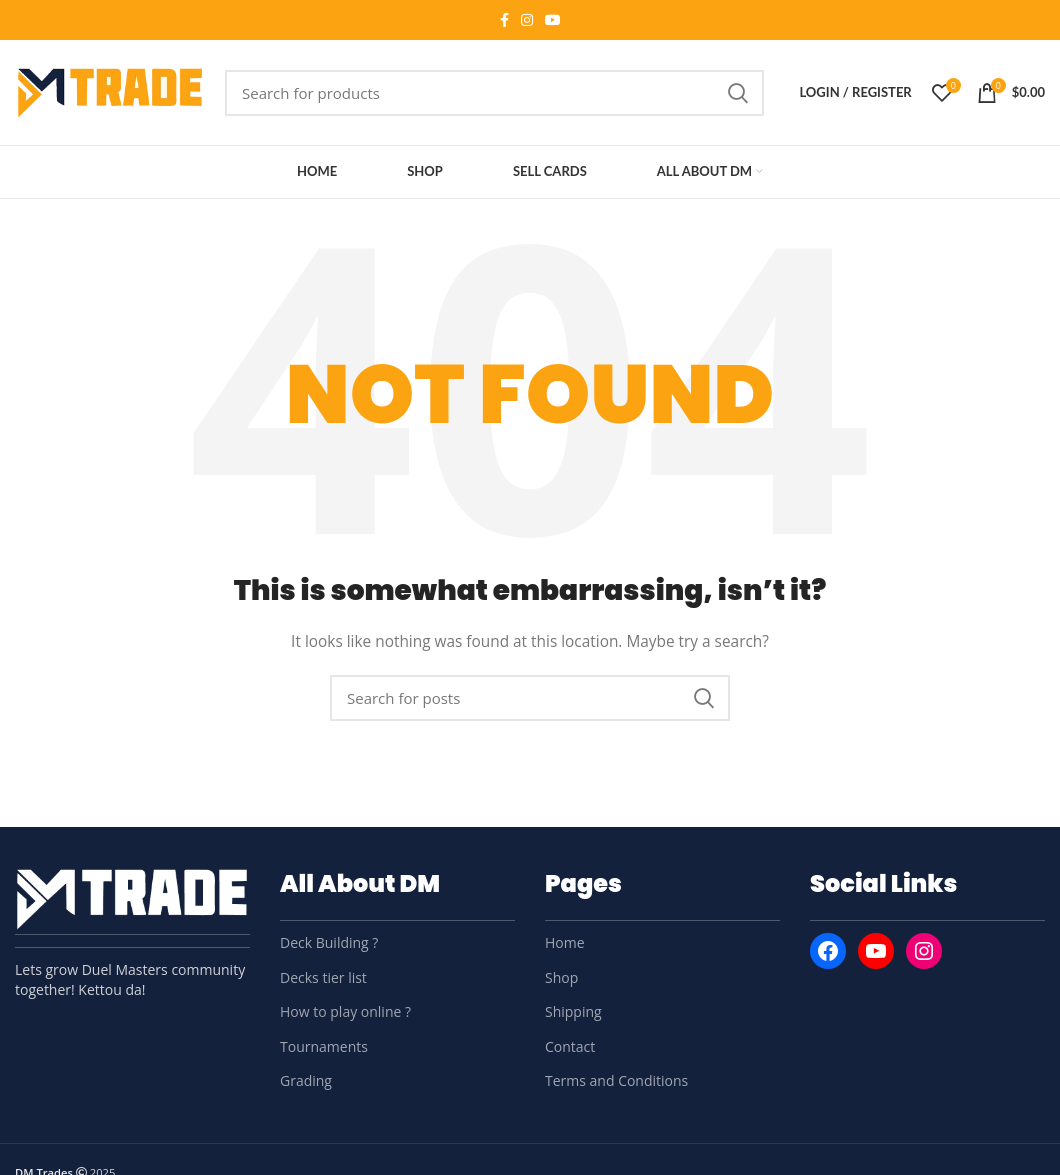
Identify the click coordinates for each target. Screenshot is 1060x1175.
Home (565, 942)
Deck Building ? (329, 942)
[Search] (494, 93)
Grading (306, 1080)
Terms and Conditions (616, 1080)
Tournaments (324, 1046)
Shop (561, 977)
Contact (570, 1046)
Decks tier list (323, 977)
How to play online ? (345, 1011)
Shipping (573, 1011)
